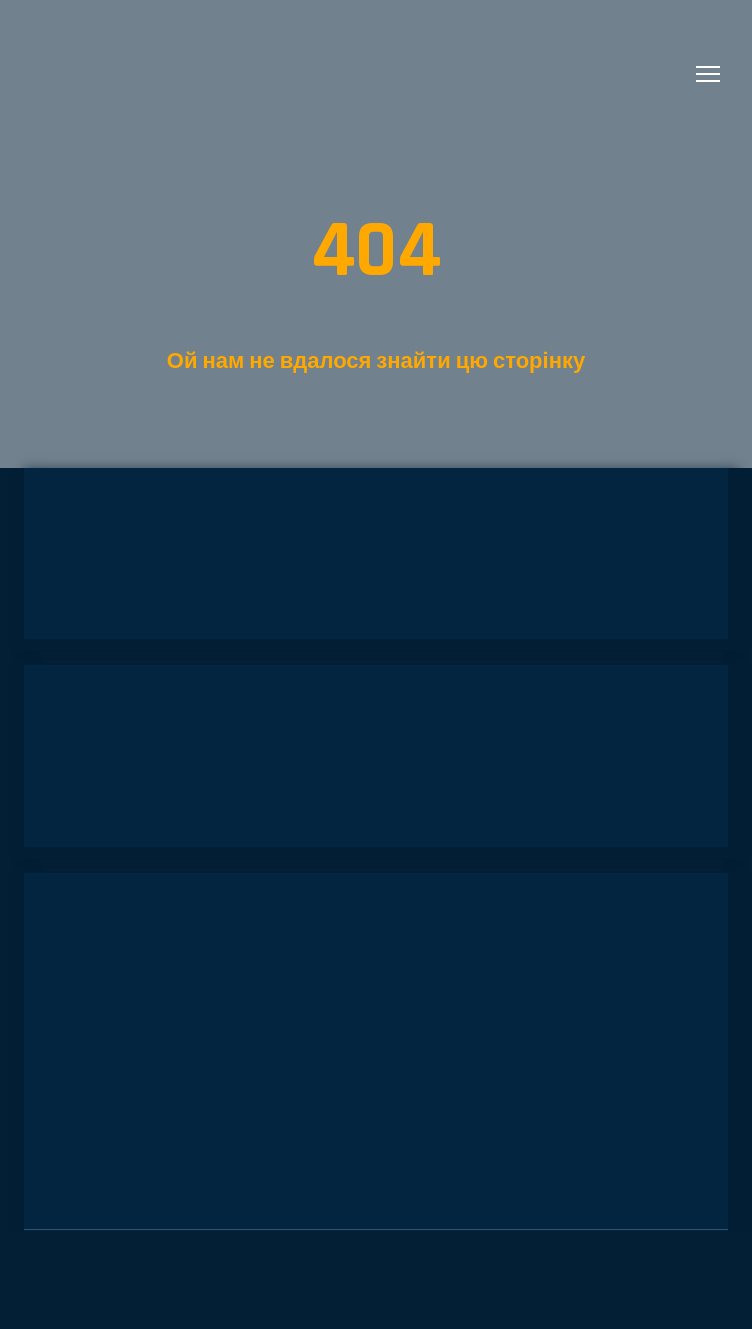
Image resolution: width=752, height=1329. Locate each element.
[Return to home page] (120, 74)
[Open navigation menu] (708, 74)
